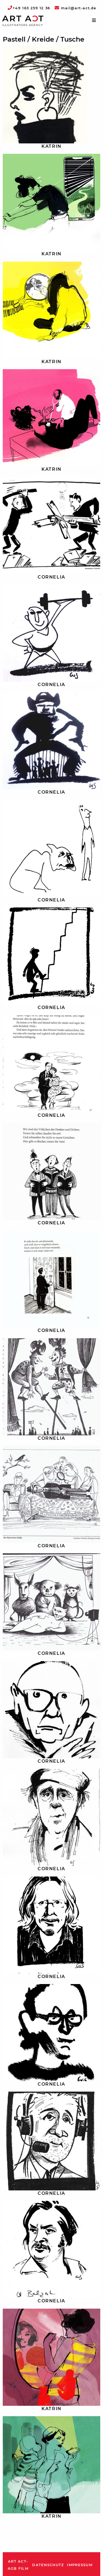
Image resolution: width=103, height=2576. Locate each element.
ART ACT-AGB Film (18, 2565)
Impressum (80, 2565)
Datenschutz (48, 2565)
